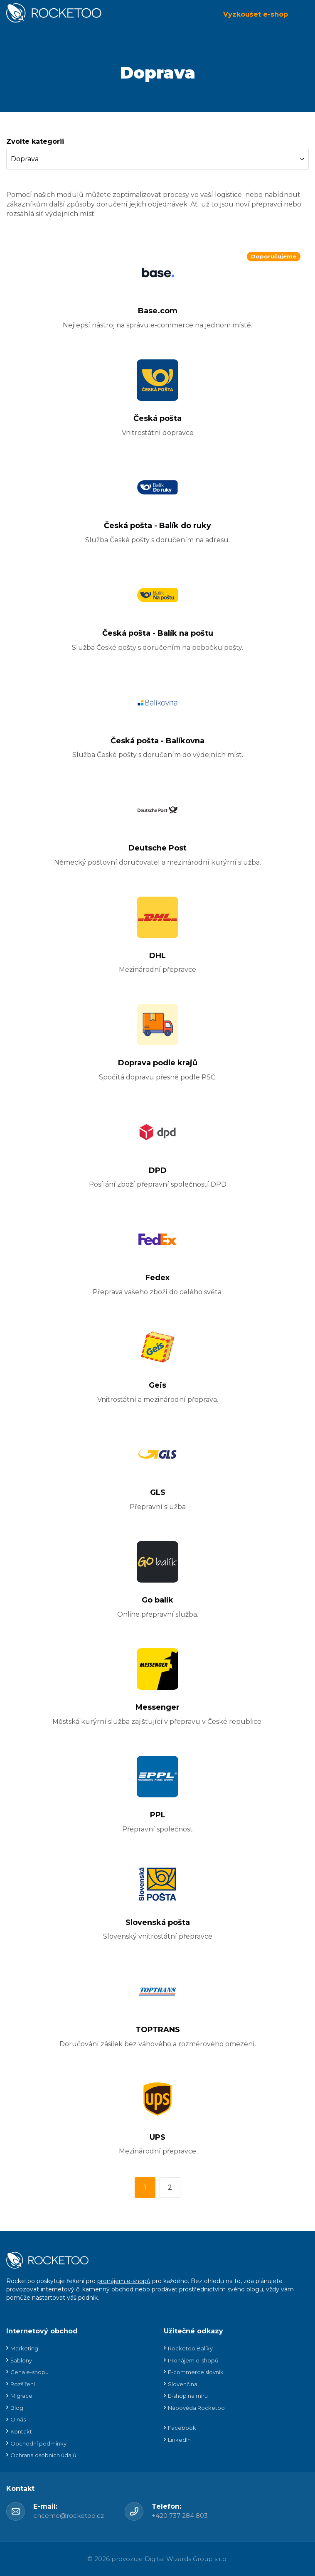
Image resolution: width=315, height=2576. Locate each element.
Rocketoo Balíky (190, 2348)
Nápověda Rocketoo (196, 2407)
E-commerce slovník (196, 2372)
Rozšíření (22, 2384)
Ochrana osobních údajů (43, 2455)
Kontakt (21, 2431)
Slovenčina (182, 2384)
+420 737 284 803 (180, 2515)
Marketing (24, 2348)
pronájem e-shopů (123, 2281)
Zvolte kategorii (35, 141)
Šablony (21, 2360)
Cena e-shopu (29, 2372)
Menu (302, 14)
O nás (18, 2419)
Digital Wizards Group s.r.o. (186, 2559)
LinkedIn (179, 2439)
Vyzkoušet (255, 14)
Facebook (182, 2427)
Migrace (21, 2395)
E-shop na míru (188, 2395)
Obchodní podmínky (38, 2443)
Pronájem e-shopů (193, 2360)
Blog (16, 2407)
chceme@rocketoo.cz (68, 2515)
